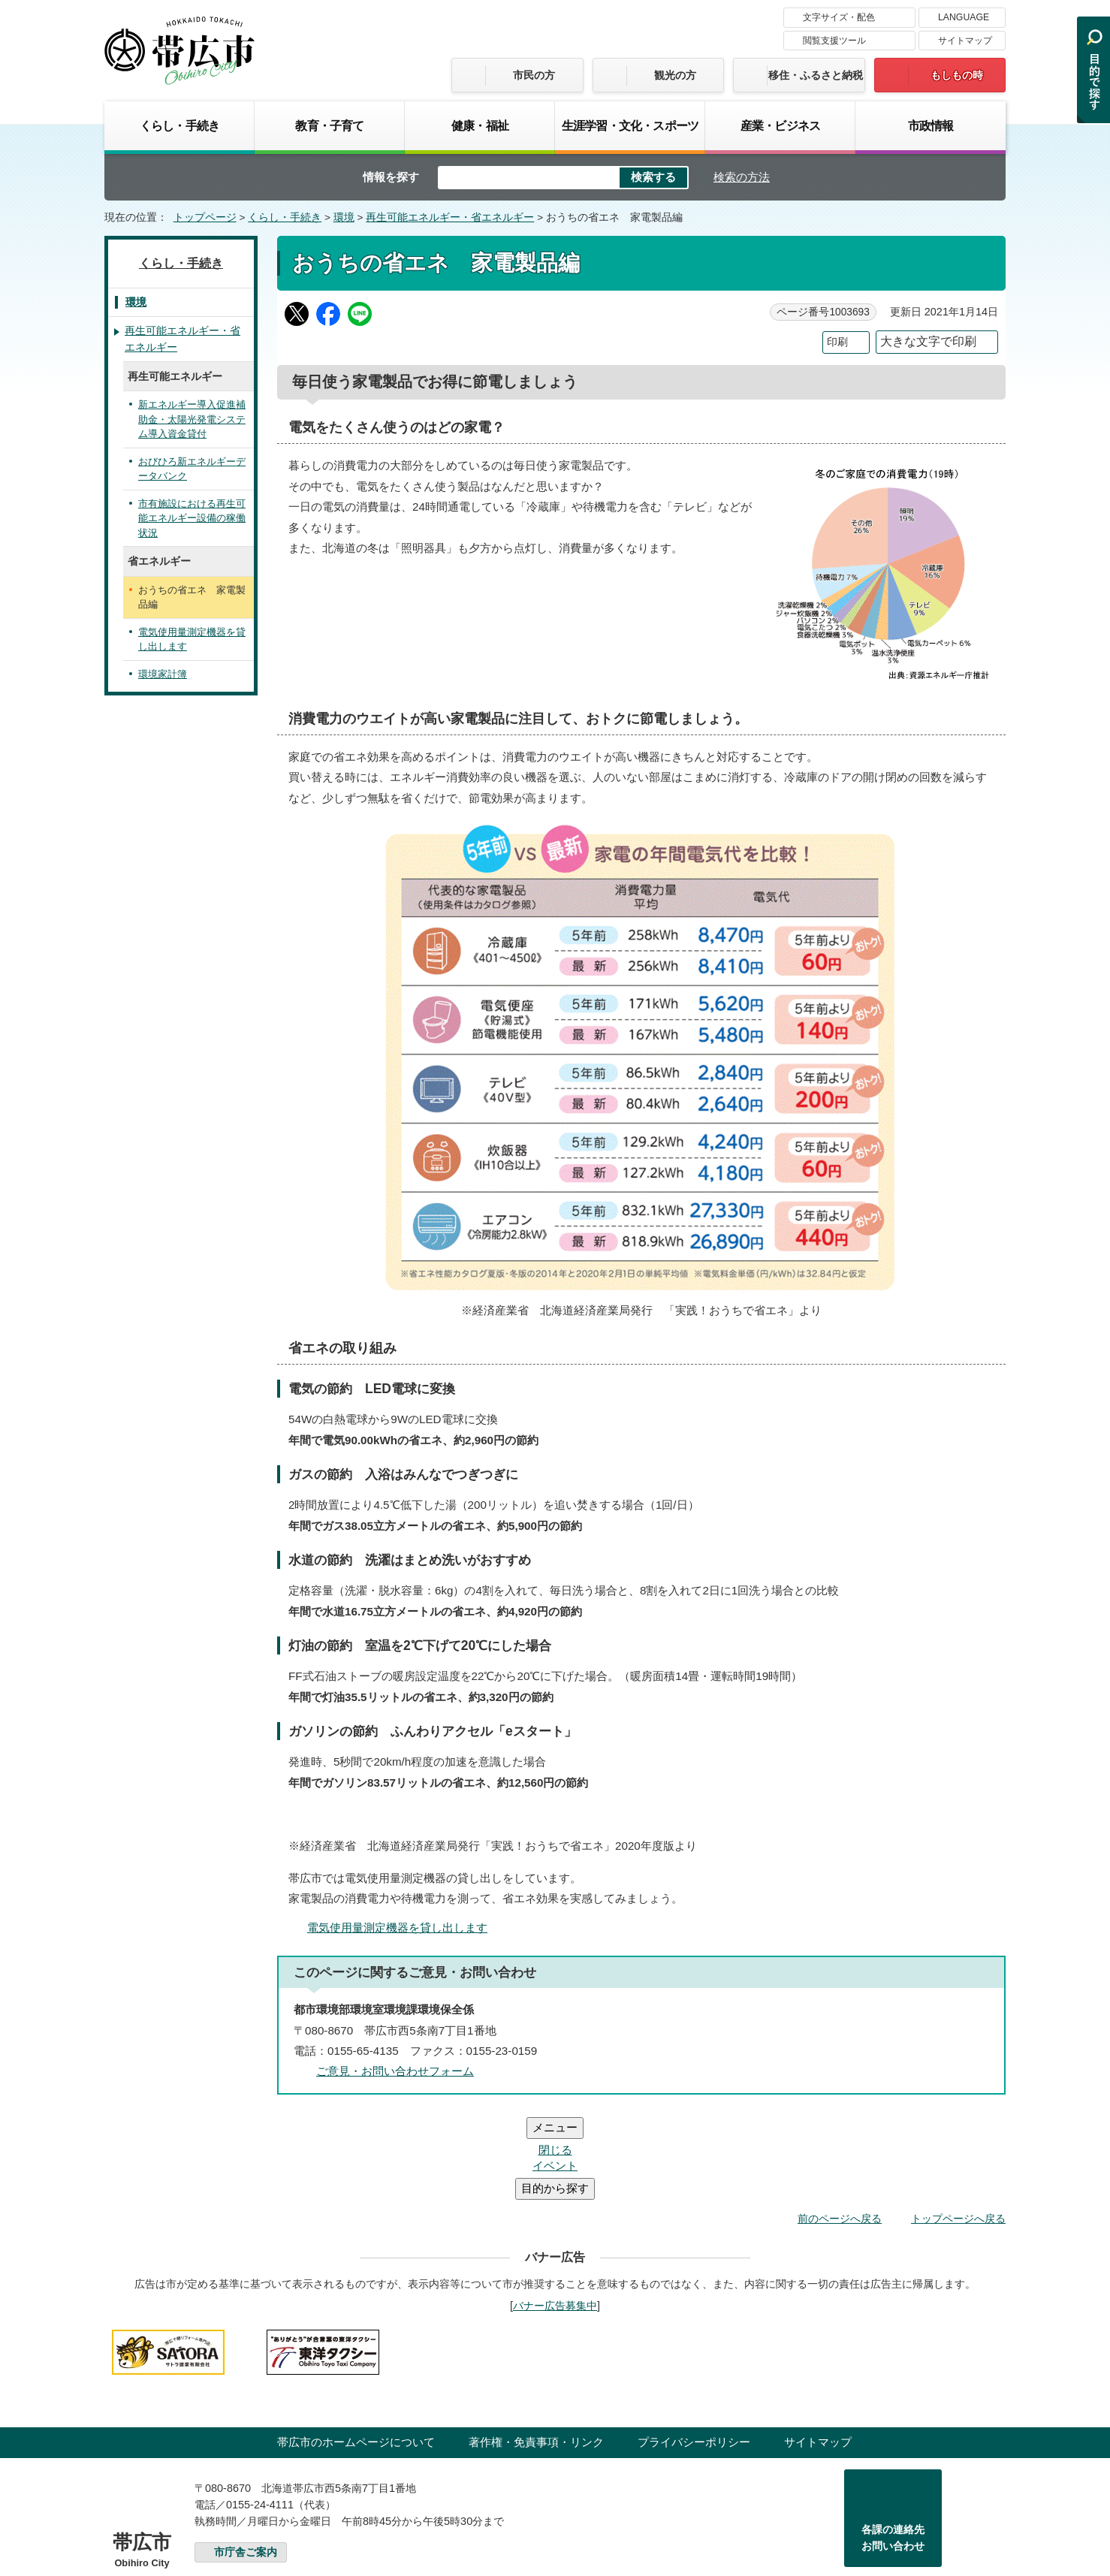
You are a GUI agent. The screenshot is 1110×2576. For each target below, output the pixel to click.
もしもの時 (957, 75)
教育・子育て (329, 125)
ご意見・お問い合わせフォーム (395, 2071)
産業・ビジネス (780, 125)
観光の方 (675, 75)
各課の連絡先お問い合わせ (892, 2447)
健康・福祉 (479, 125)
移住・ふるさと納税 (815, 75)
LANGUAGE (963, 17)
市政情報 (931, 125)
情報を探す (391, 176)
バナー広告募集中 (555, 2216)
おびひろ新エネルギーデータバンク (192, 469)
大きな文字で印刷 (928, 341)
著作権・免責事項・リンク (536, 2351)
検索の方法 (741, 176)
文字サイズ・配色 (839, 17)
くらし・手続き (179, 125)
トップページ (205, 217)
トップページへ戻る (958, 2128)
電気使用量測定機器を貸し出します (397, 1927)
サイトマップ (965, 40)
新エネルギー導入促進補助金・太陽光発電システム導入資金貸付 (192, 419)
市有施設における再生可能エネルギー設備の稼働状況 (192, 518)
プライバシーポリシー (694, 2351)
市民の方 (534, 75)
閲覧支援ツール (834, 40)
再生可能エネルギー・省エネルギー (450, 217)
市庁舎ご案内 (245, 2462)
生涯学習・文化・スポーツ (630, 125)
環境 (343, 217)
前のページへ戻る (840, 2128)
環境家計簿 (162, 674)
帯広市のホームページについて (356, 2351)
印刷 (837, 342)
